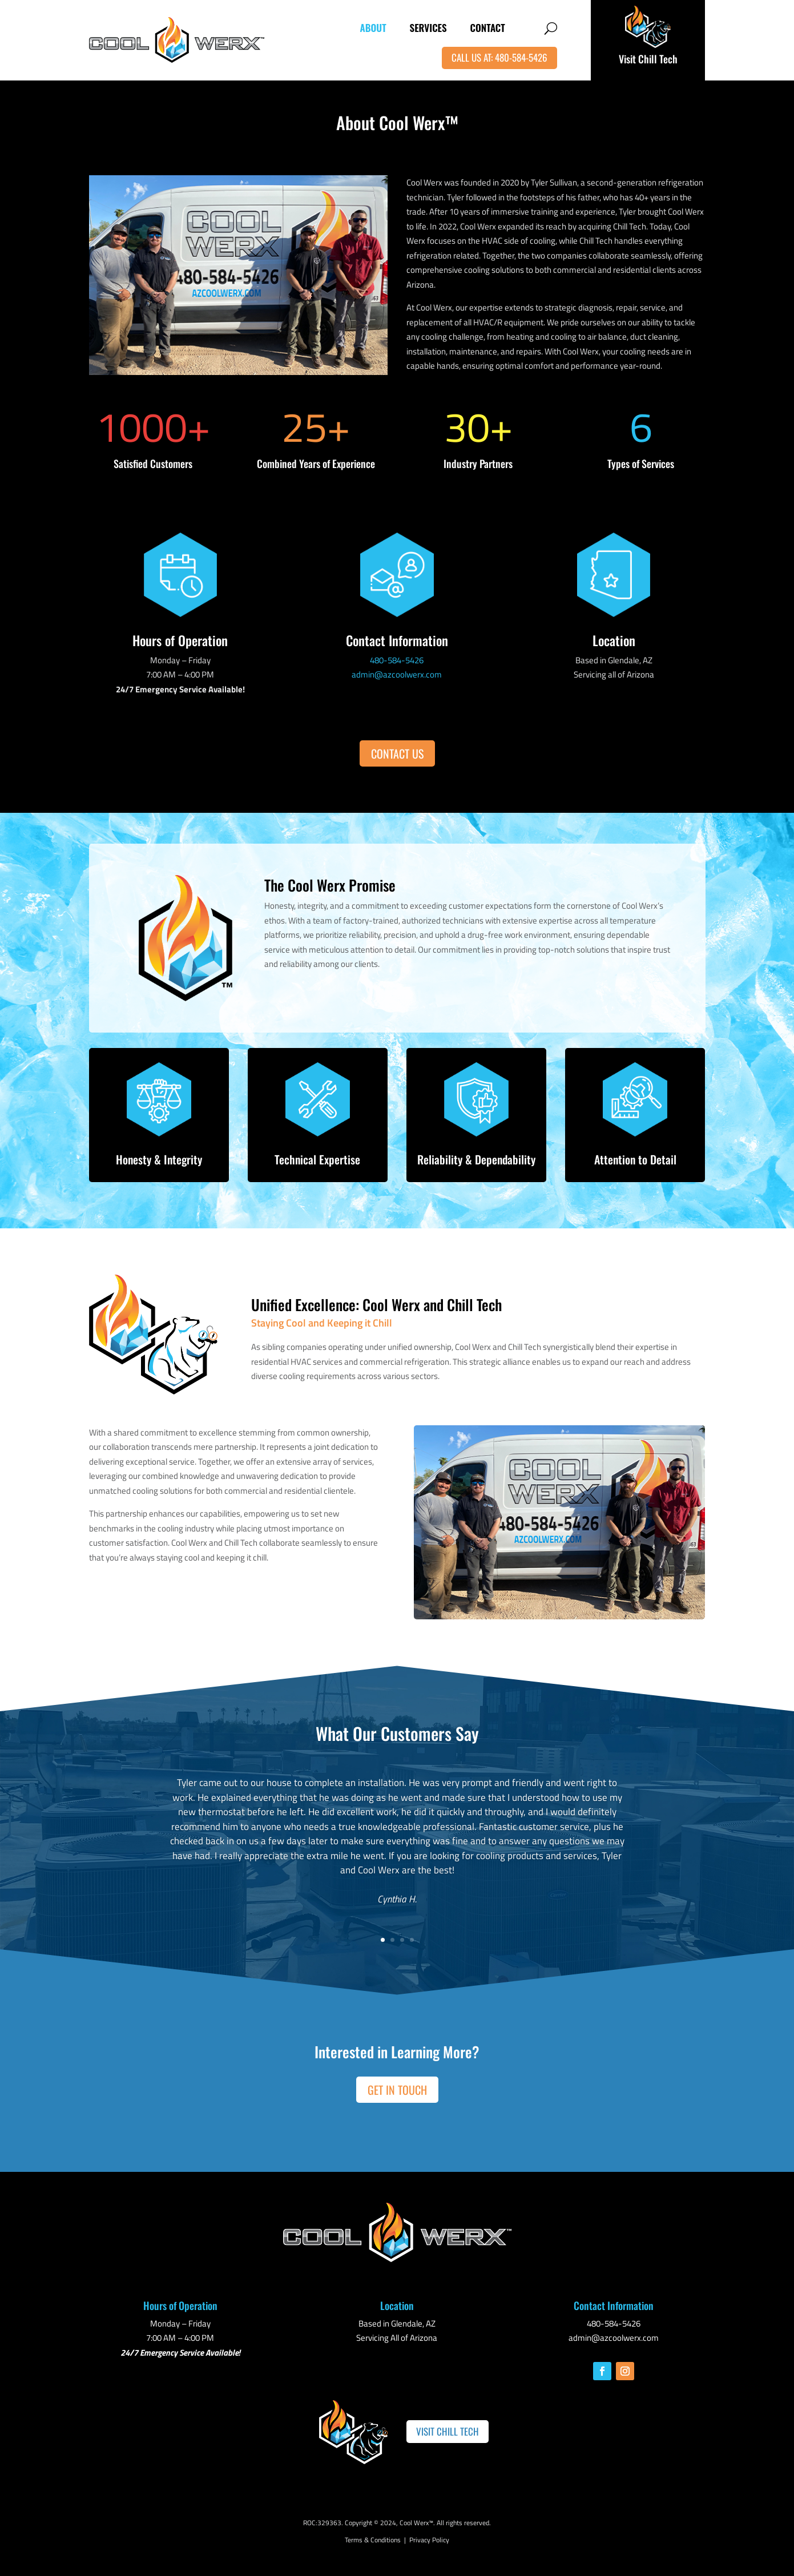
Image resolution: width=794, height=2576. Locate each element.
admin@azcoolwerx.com (397, 674)
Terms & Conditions (373, 2539)
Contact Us (397, 753)
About (373, 28)
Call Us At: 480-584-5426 (499, 57)
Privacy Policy (429, 2539)
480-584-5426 (397, 660)
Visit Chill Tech (648, 58)
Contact (487, 28)
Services (428, 28)
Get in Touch (397, 2089)
